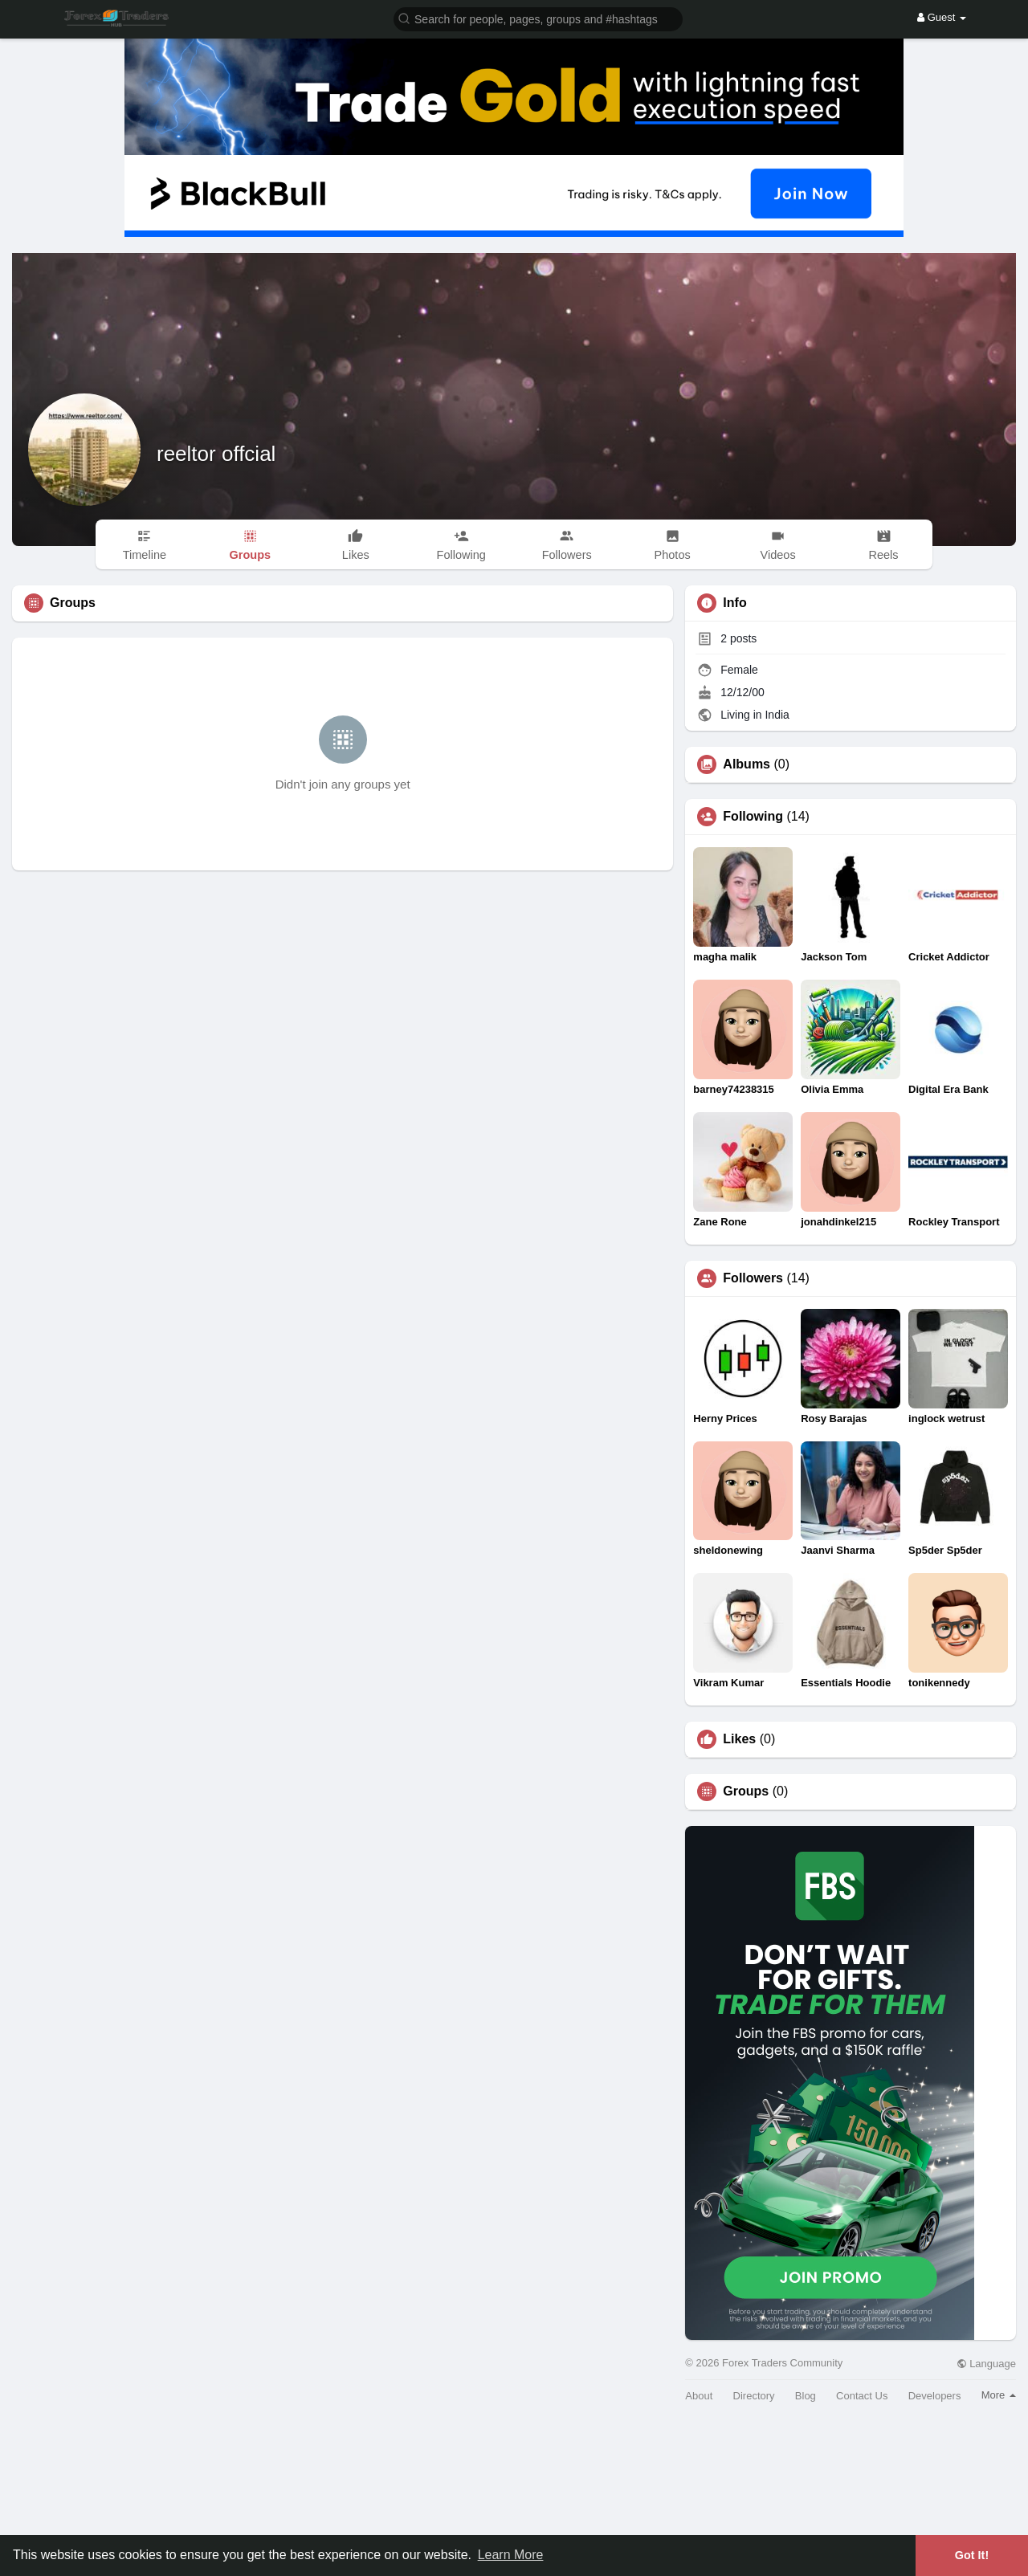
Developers (934, 2396)
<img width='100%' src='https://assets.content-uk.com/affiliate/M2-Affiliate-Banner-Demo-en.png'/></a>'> (514, 2495)
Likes (739, 1739)
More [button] (998, 2395)
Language (986, 2363)
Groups (746, 1791)
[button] (538, 18)
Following (753, 816)
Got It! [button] (972, 2555)
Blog (805, 2396)
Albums (746, 764)
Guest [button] (941, 17)
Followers (753, 1278)
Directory (754, 2396)
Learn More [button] (511, 2555)
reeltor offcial (216, 454)
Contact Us (861, 2396)
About (698, 2396)
